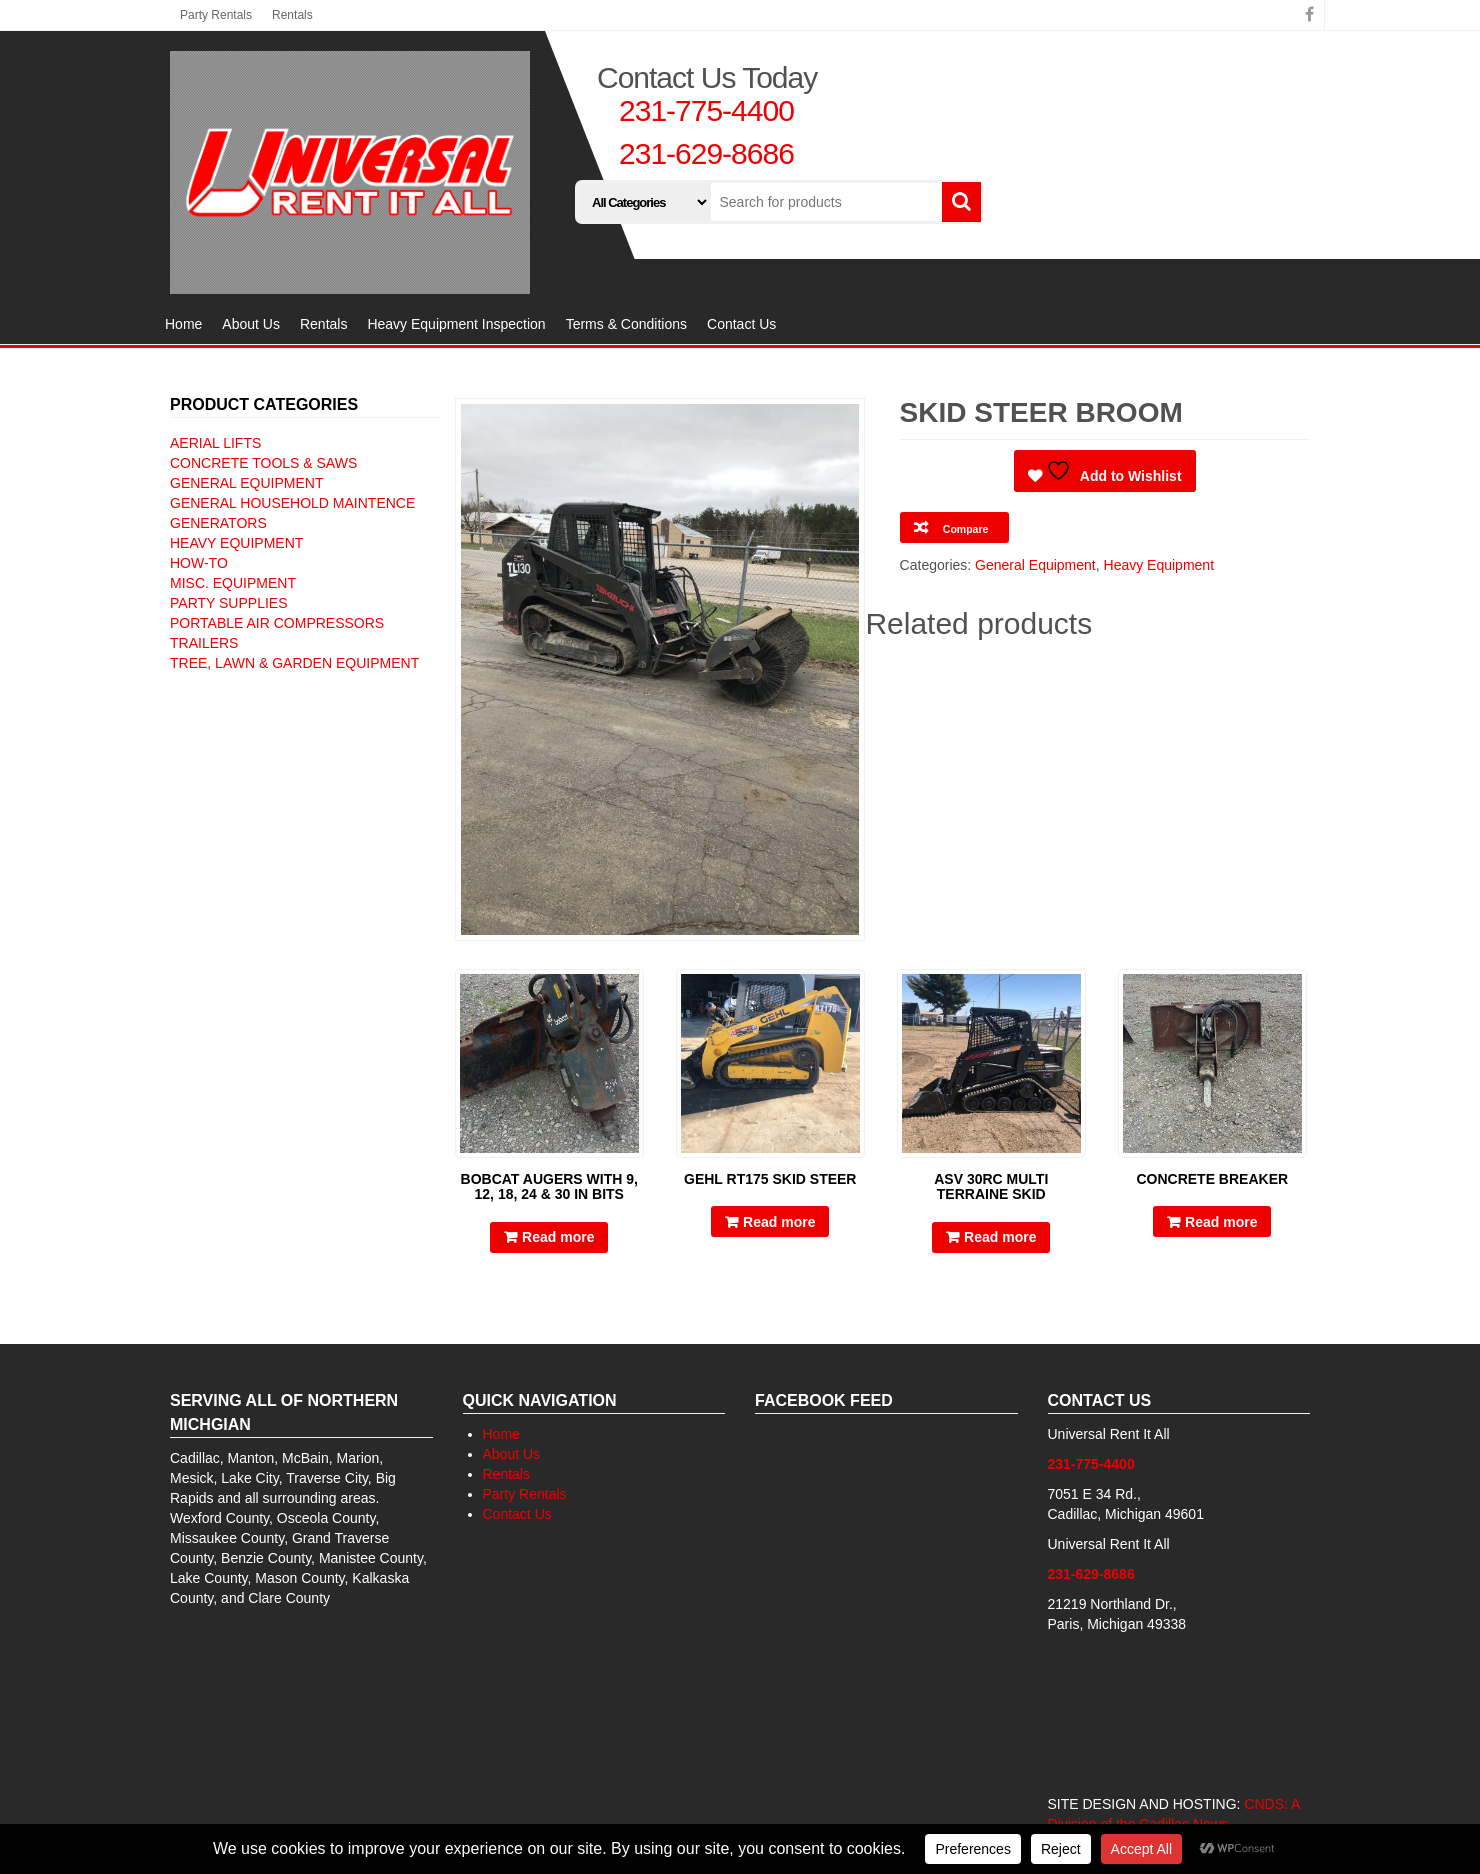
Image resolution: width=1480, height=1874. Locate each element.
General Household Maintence (292, 503)
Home (183, 324)
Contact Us (741, 324)
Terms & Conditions (626, 324)
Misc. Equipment (233, 583)
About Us (251, 324)
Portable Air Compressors (277, 623)
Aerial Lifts (215, 443)
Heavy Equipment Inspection (456, 324)
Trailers (204, 643)
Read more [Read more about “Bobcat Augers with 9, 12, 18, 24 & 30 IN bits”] (558, 1237)
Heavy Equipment (236, 543)
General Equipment (247, 483)
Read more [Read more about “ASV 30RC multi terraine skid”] (1000, 1237)
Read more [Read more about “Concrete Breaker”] (1221, 1222)
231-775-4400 (706, 110)
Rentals (292, 15)
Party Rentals (216, 15)
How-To (199, 563)
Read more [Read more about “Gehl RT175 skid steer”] (779, 1222)
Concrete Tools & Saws (263, 463)
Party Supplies (229, 603)
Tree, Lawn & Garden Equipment (294, 663)
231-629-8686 (706, 153)
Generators (218, 523)
